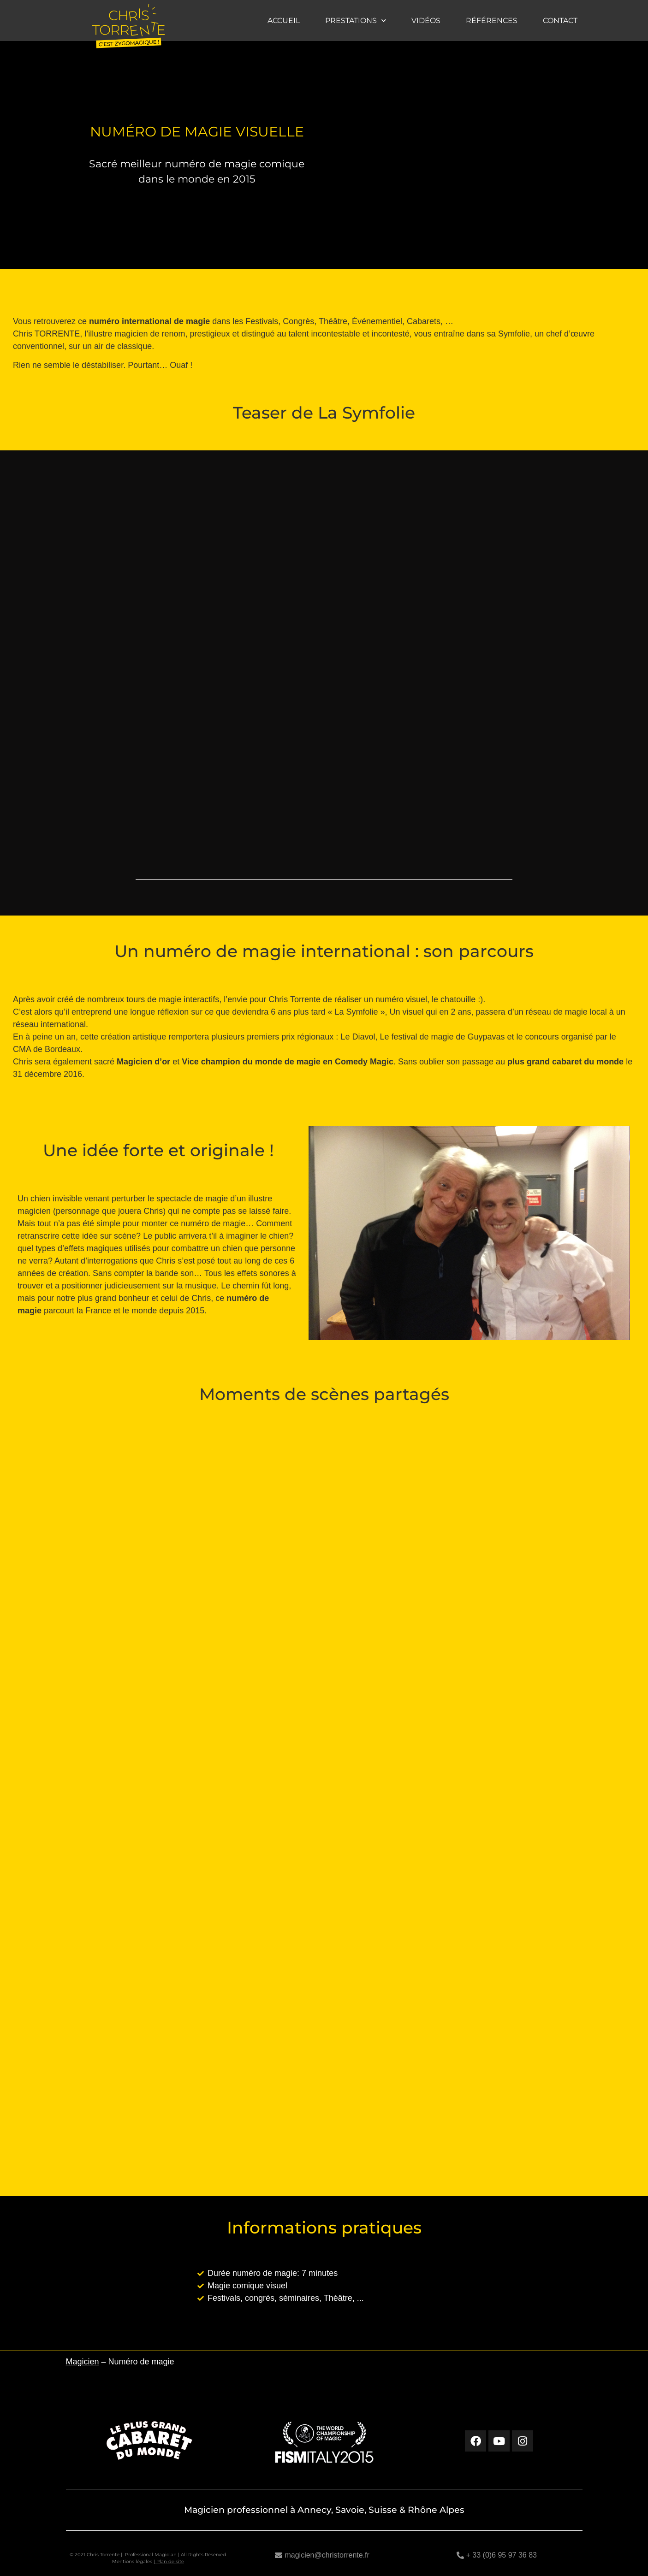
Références (491, 20)
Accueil (284, 20)
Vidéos (425, 20)
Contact (560, 20)
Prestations (355, 20)
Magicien (82, 2361)
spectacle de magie (191, 1198)
